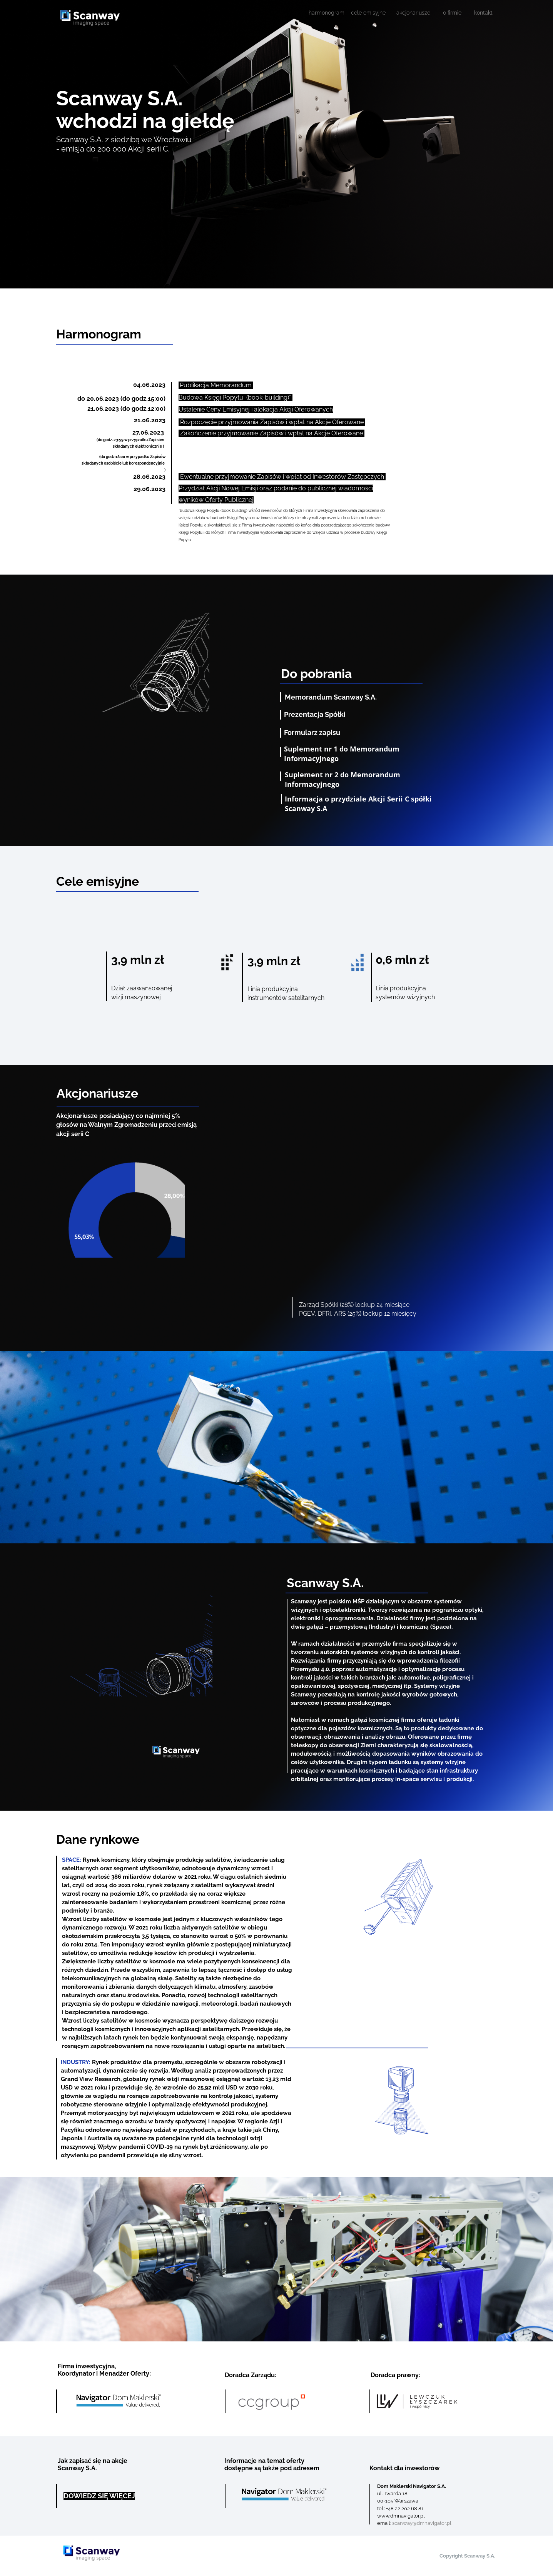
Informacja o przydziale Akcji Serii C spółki (359, 798)
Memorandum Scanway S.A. (331, 697)
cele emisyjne (368, 13)
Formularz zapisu (312, 732)
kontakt (483, 13)
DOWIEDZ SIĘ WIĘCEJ (99, 2496)
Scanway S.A (306, 808)
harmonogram (326, 13)
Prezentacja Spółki (315, 714)
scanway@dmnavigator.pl (421, 2523)
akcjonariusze (413, 13)
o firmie (452, 13)
